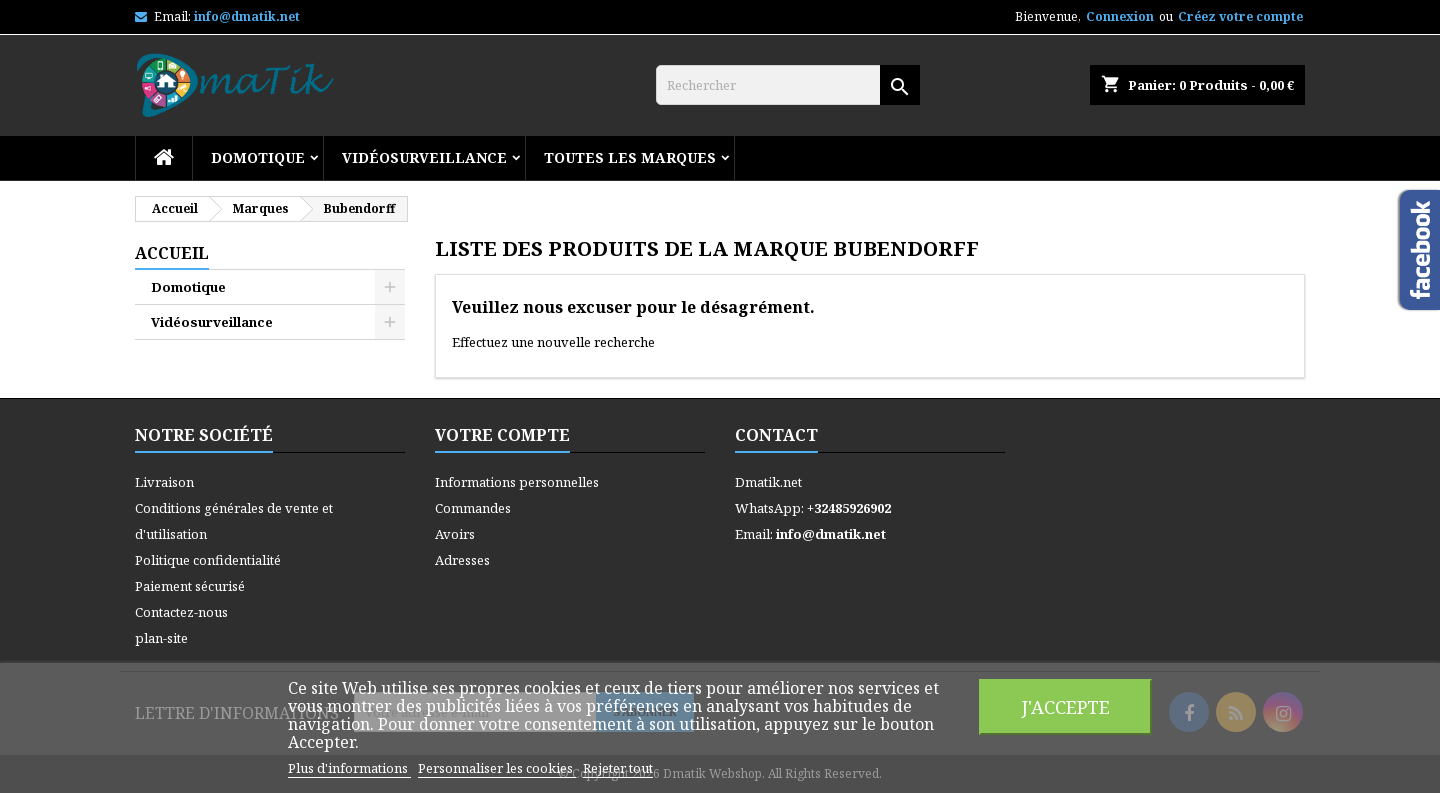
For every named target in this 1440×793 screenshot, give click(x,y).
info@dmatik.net (247, 16)
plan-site (161, 638)
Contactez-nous (181, 612)
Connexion (1120, 16)
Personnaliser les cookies (497, 768)
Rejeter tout (618, 768)
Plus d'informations (349, 768)
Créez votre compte (1240, 16)
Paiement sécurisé (190, 586)
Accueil (172, 253)
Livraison (164, 482)
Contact (776, 435)
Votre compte (502, 435)
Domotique (258, 157)
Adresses (462, 560)
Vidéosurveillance (424, 157)
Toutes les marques (630, 157)
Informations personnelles (517, 482)
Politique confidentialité (208, 560)
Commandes (473, 508)
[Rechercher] (788, 85)
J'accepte (1066, 706)
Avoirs (455, 534)
